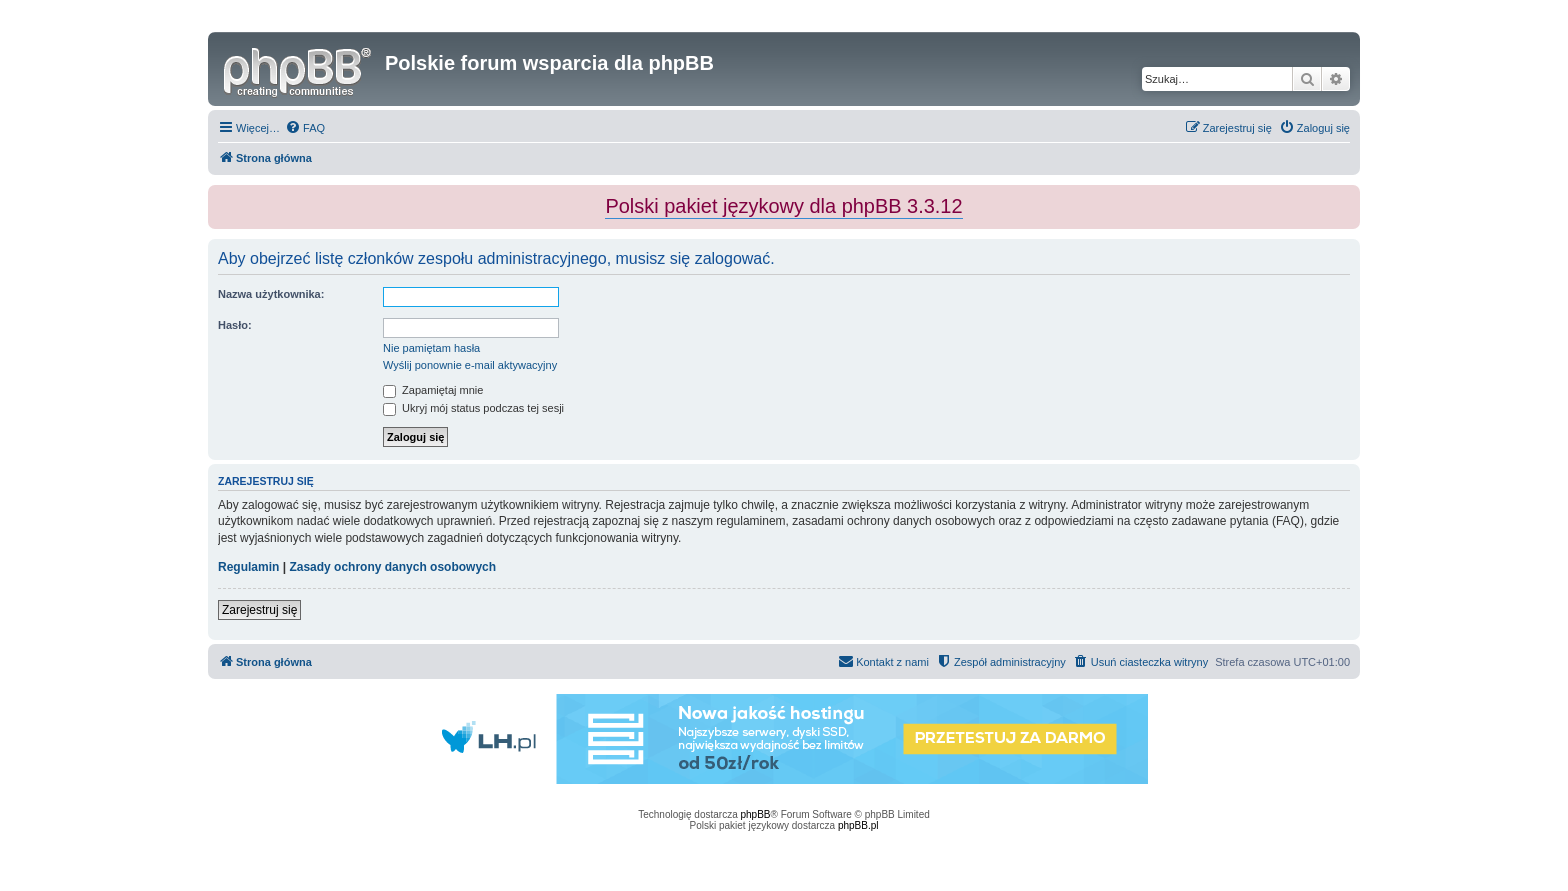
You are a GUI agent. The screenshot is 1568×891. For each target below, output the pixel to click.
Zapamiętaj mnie (433, 390)
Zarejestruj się (259, 610)
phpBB (756, 814)
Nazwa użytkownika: (271, 294)
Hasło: (235, 325)
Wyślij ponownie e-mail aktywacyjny (470, 365)
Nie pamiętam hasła (431, 348)
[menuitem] (305, 128)
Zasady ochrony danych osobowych (392, 567)
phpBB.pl (858, 825)
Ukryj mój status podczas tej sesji (473, 408)
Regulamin (248, 567)
